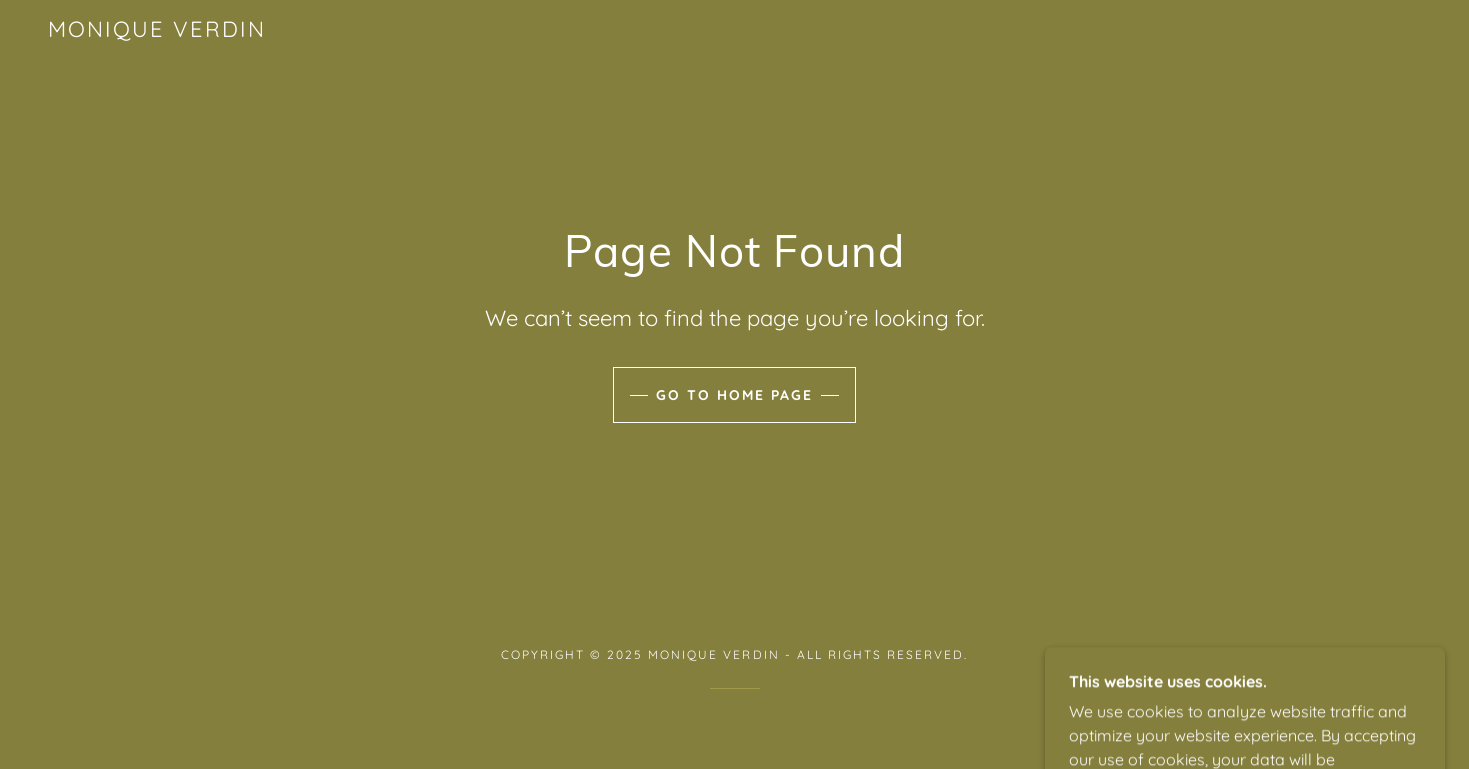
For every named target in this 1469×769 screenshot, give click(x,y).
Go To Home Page (734, 395)
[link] (157, 31)
